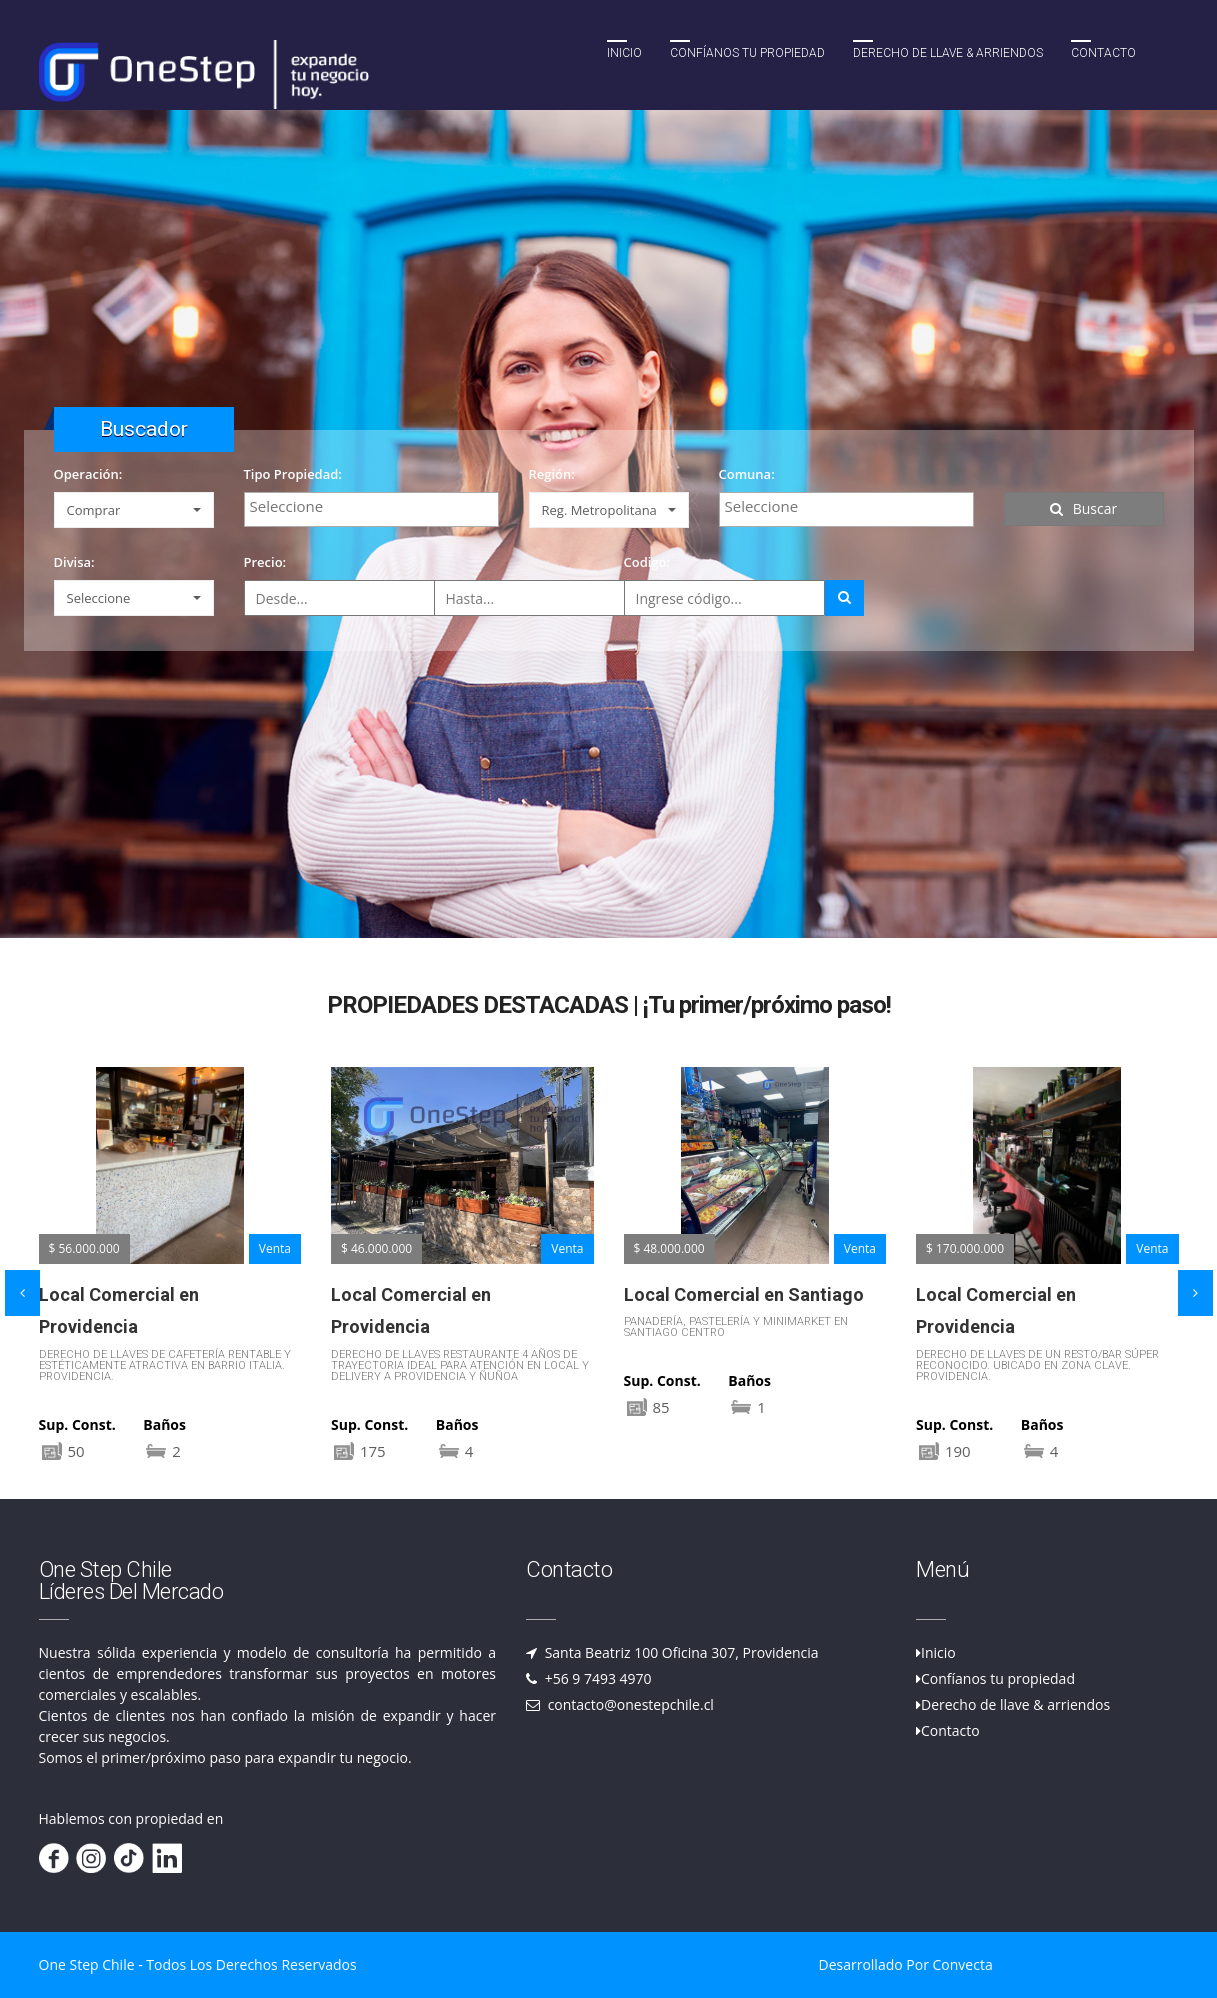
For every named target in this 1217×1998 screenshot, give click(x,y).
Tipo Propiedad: (293, 474)
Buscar (1084, 508)
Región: (552, 474)
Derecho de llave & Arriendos (948, 53)
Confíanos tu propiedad (747, 53)
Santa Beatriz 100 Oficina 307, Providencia (680, 1652)
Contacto (1103, 53)
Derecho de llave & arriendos (1015, 1704)
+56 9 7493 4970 (596, 1678)
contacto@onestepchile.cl (629, 1704)
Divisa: (74, 562)
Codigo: (647, 562)
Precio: (265, 562)
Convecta (963, 1964)
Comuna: (747, 474)
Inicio (624, 53)
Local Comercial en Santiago (744, 1294)
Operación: (88, 474)
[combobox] (371, 509)
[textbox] (376, 506)
